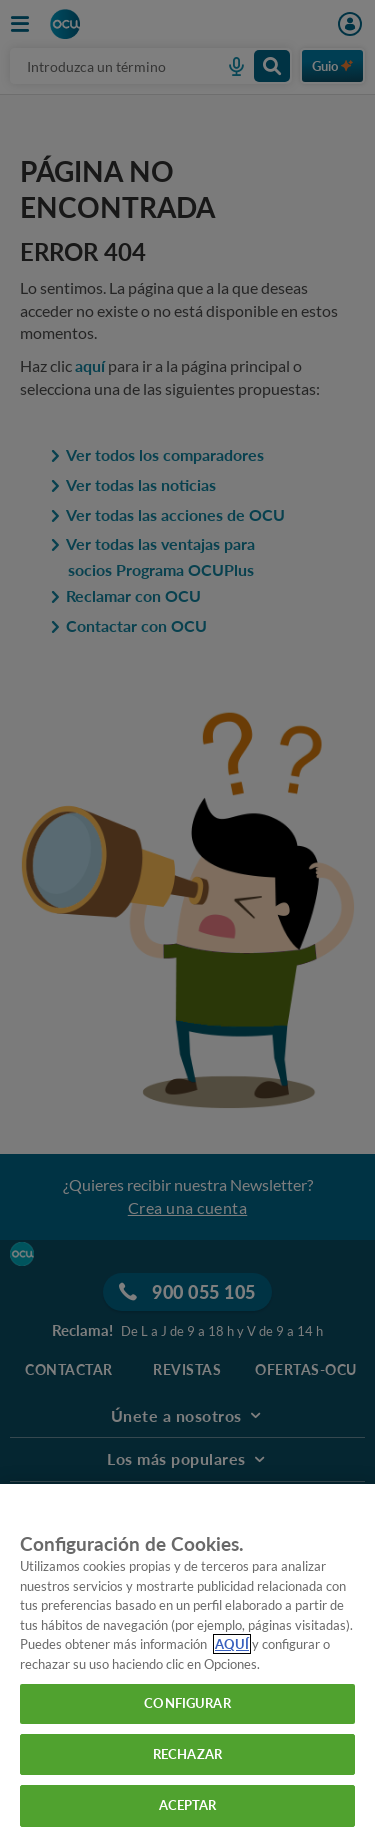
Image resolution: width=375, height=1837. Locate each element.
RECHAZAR (187, 1754)
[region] (187, 1660)
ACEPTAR (188, 1805)
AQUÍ (232, 1644)
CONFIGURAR (187, 1703)
